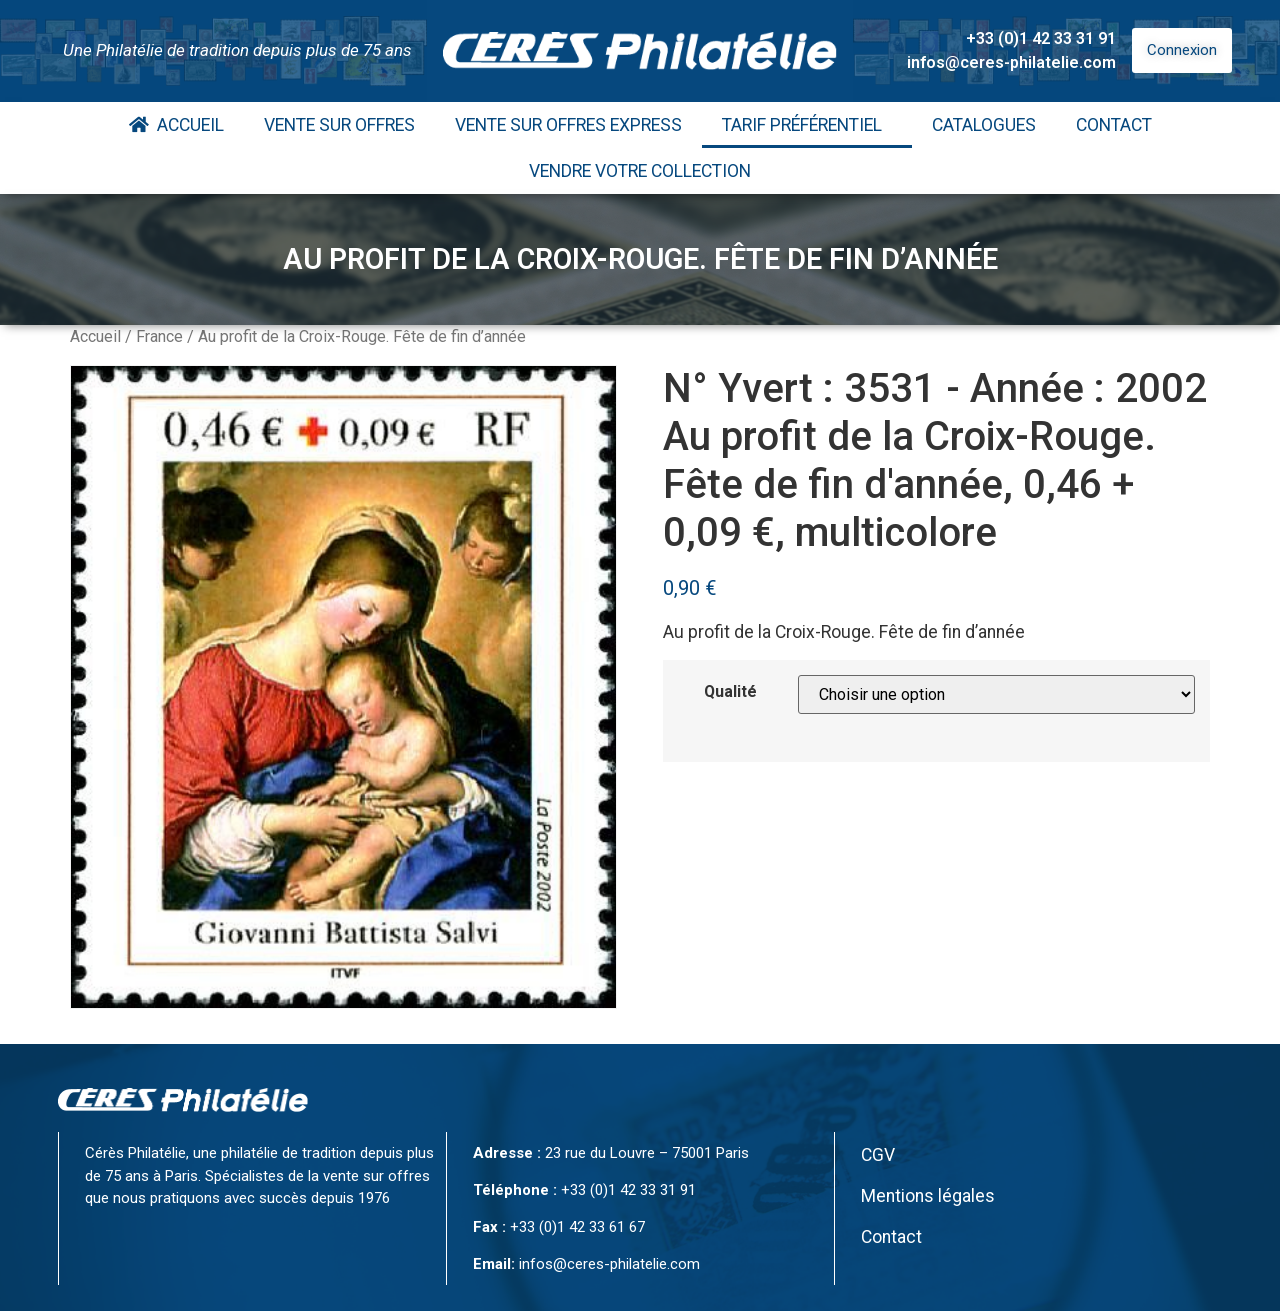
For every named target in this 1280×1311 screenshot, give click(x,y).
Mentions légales (928, 1196)
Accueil (176, 125)
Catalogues (984, 125)
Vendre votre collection (640, 171)
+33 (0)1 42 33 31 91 (1041, 38)
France (159, 336)
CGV (878, 1155)
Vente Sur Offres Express (568, 125)
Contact (1114, 125)
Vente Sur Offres (339, 125)
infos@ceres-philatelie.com (1011, 62)
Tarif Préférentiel (807, 125)
